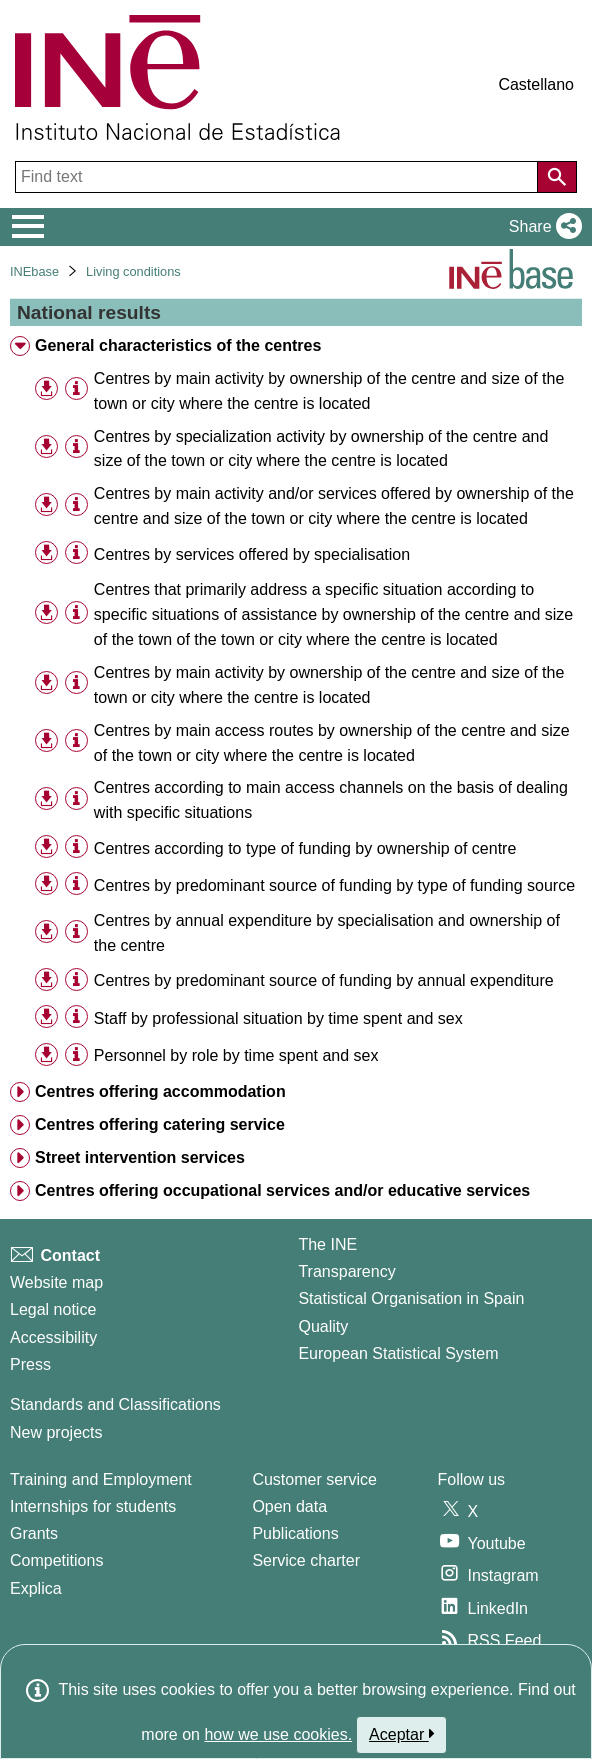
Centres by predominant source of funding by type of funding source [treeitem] (334, 885)
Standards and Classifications (115, 1404)
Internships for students (93, 1506)
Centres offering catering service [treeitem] (160, 1124)
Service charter (306, 1560)
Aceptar (401, 1734)
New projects (56, 1432)
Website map (56, 1282)
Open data (289, 1506)
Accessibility (53, 1337)
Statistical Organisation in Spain (411, 1298)
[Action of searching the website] (557, 177)
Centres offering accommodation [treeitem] (160, 1091)
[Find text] (278, 177)
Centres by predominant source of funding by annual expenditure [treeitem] (324, 980)
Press (30, 1364)
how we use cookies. (278, 1734)
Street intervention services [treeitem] (140, 1157)
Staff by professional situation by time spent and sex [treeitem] (278, 1018)
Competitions (56, 1560)
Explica (36, 1588)
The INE (327, 1244)
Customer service (314, 1479)
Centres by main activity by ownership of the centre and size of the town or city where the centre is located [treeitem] (329, 391)
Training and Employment (101, 1479)
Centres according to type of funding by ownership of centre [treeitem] (305, 848)
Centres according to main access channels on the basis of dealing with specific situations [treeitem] (331, 800)
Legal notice (53, 1309)
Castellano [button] (536, 84)
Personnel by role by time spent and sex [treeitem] (236, 1055)
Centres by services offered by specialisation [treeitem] (252, 554)
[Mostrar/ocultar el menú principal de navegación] (28, 227)
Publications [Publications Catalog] (295, 1533)
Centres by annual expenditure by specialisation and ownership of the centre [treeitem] (327, 933)
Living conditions (133, 271)
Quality (323, 1326)
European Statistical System (398, 1353)
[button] (541, 227)
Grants (34, 1533)
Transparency (346, 1271)
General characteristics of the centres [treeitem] (178, 345)
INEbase (34, 271)
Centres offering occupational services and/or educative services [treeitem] (282, 1190)
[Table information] (76, 389)
